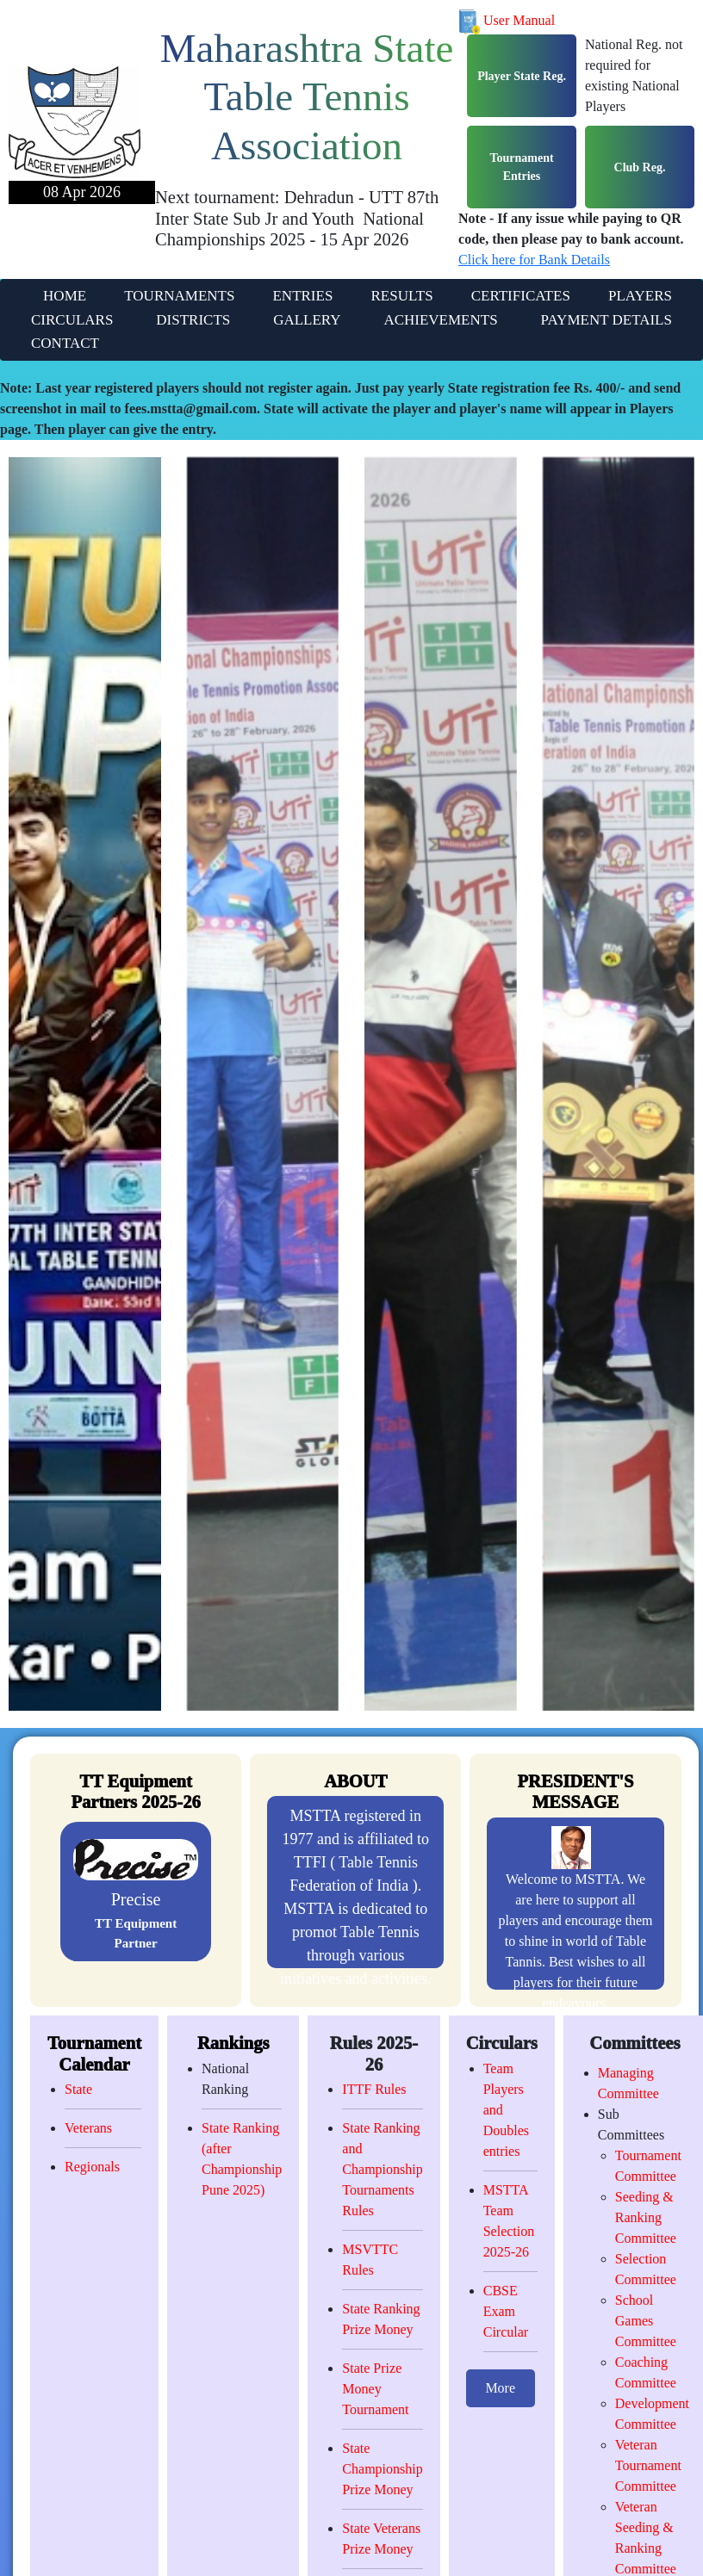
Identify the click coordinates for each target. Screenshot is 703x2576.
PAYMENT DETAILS (606, 320)
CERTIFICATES (520, 296)
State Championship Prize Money (382, 2469)
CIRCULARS (72, 320)
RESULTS (401, 296)
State (78, 2089)
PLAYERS (640, 296)
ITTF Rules (374, 2089)
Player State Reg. (521, 76)
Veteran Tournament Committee (648, 2465)
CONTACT (65, 343)
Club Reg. (640, 167)
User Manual (506, 20)
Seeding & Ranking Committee (645, 2217)
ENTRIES (302, 296)
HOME (64, 296)
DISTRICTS (193, 320)
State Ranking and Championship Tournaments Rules (382, 2169)
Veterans (88, 2128)
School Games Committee (645, 2321)
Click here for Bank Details (534, 259)
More (500, 2388)
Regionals (92, 2166)
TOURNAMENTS (179, 296)
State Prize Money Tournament (375, 2389)
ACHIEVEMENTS (440, 320)
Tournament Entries (521, 167)
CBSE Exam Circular (505, 2311)
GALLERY (306, 320)
